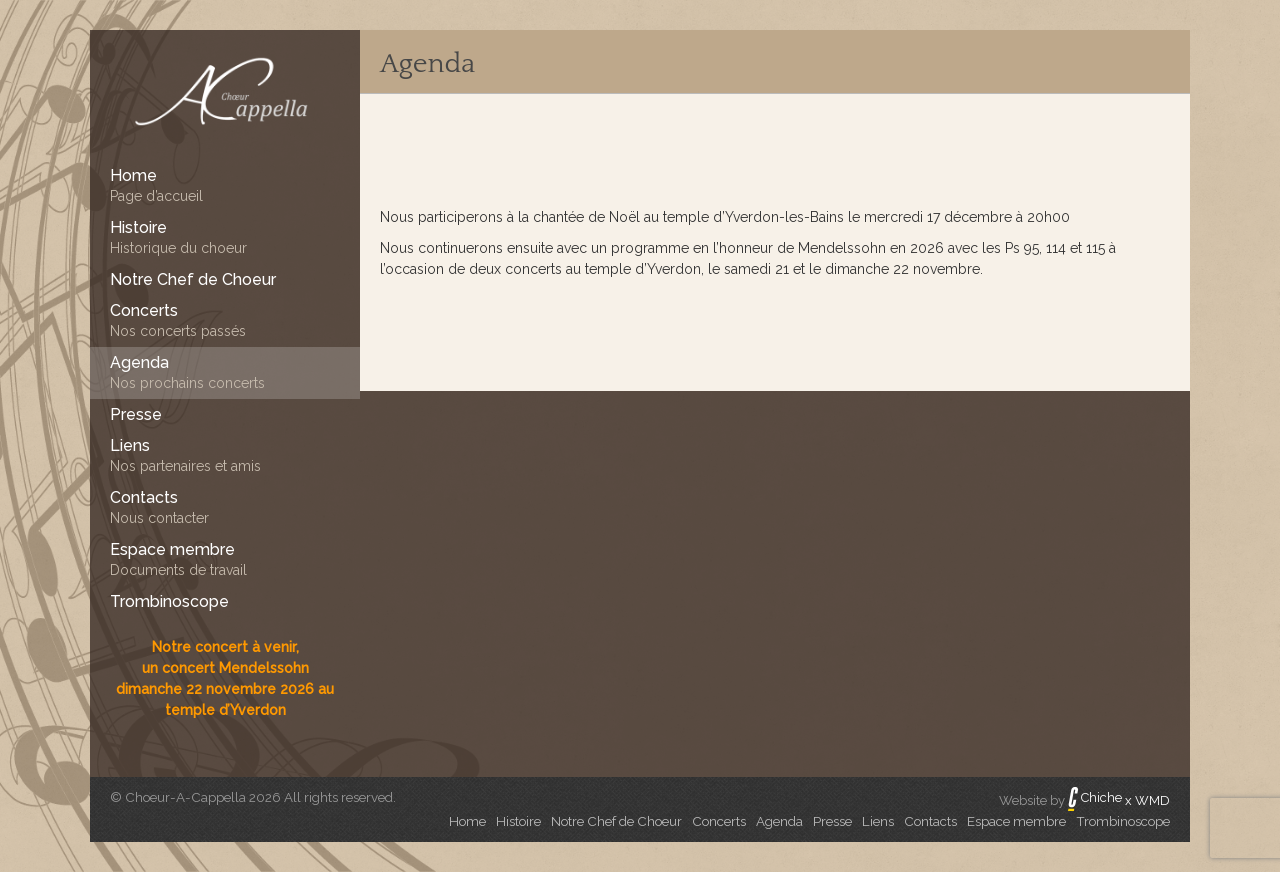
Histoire (518, 821)
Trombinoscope (1123, 821)
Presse (832, 821)
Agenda (427, 63)
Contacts (930, 821)
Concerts (719, 821)
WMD (1152, 800)
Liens (878, 821)
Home (467, 821)
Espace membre (1016, 821)
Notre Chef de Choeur (616, 821)
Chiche (1095, 797)
